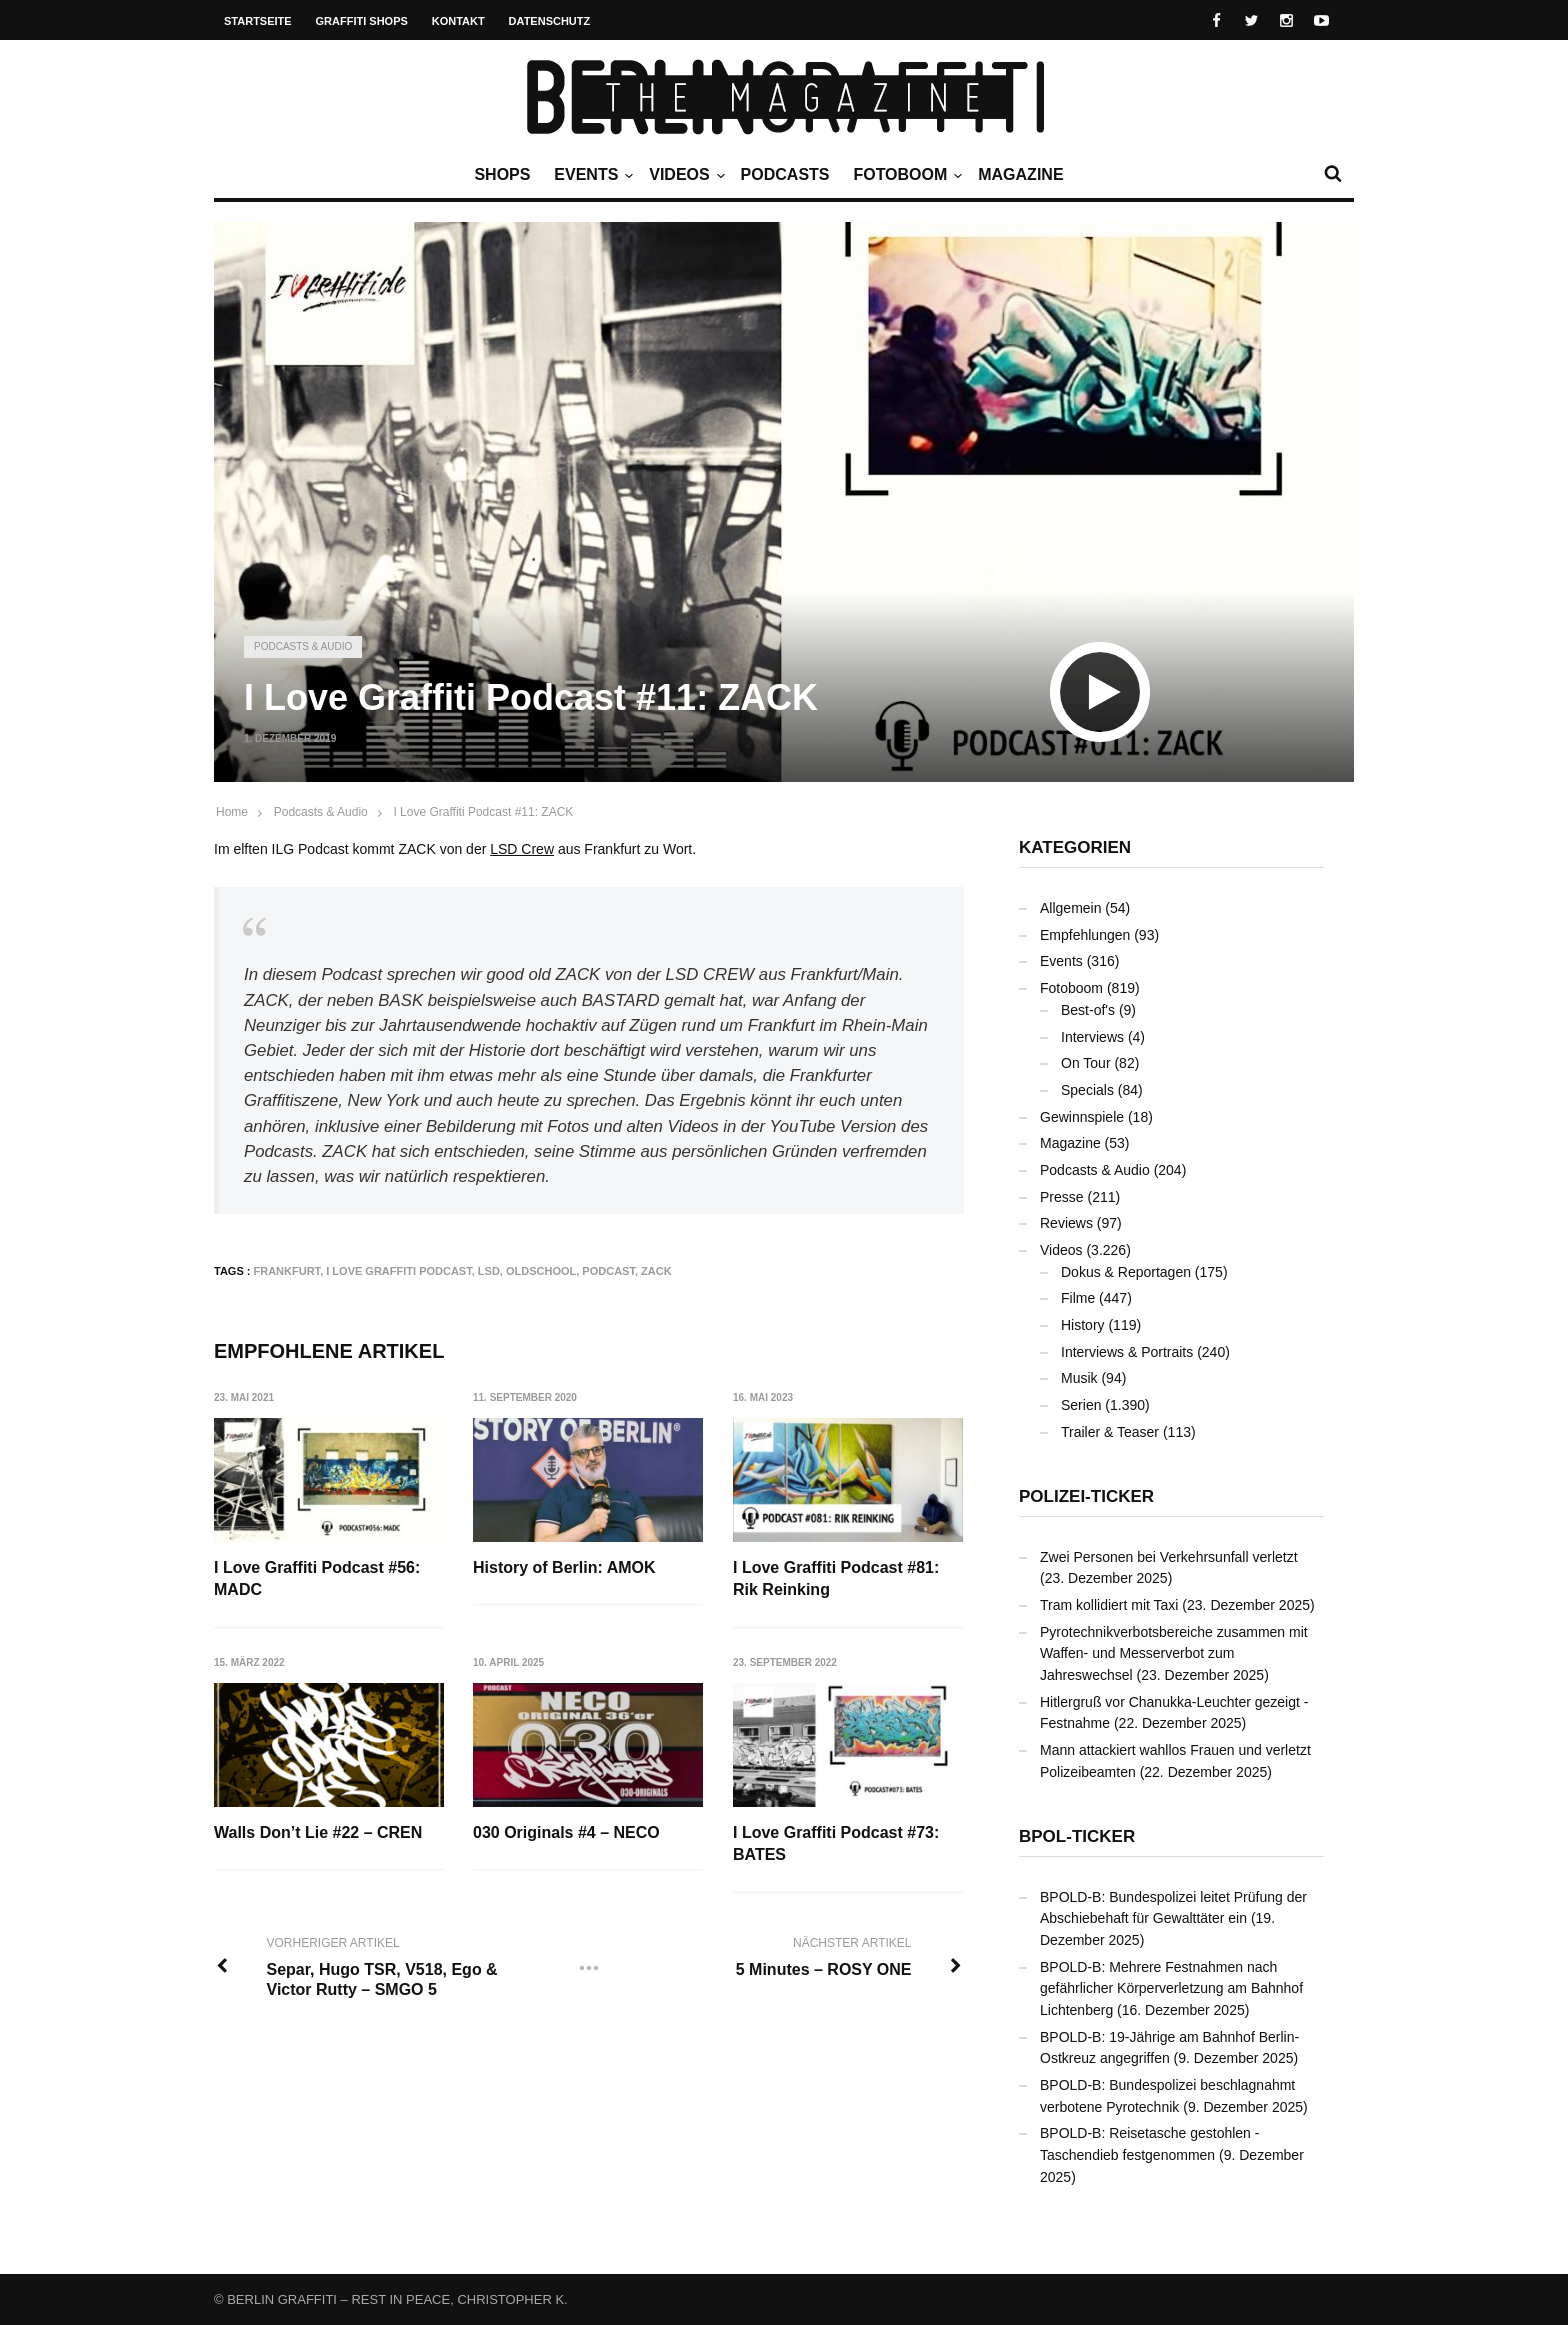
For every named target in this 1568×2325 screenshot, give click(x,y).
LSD (489, 1271)
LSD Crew (522, 849)
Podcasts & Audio (303, 646)
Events (591, 175)
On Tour (1086, 1063)
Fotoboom (905, 175)
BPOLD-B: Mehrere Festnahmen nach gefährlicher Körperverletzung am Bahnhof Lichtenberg (1171, 1988)
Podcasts (785, 174)
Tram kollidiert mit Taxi (1109, 1605)
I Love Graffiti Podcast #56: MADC (317, 1578)
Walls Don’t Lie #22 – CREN (318, 1832)
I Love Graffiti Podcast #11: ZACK (483, 812)
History (1083, 1325)
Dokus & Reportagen (1126, 1272)
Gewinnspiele (1082, 1117)
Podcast (608, 1271)
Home (232, 812)
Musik (1079, 1378)
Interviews (1092, 1037)
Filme (1078, 1298)
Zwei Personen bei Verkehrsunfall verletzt (1169, 1557)
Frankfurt (287, 1271)
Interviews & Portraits (1127, 1352)
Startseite (258, 21)
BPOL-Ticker (1077, 1836)
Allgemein (1070, 908)
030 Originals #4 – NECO (567, 1832)
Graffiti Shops (362, 21)
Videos (684, 175)
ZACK (656, 1271)
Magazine (1020, 174)
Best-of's (1088, 1010)
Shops (502, 174)
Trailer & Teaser (1110, 1432)
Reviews (1066, 1223)
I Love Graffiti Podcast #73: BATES (837, 1843)
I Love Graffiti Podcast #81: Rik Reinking (837, 1578)
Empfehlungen (1085, 935)
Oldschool (541, 1271)
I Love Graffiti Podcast (398, 1271)
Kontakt (458, 21)
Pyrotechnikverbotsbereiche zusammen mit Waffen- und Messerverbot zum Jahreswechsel (1174, 1653)
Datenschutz (550, 21)
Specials (1087, 1090)
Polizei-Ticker (1086, 1496)
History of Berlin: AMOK (565, 1567)
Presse (1062, 1197)
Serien (1081, 1405)
